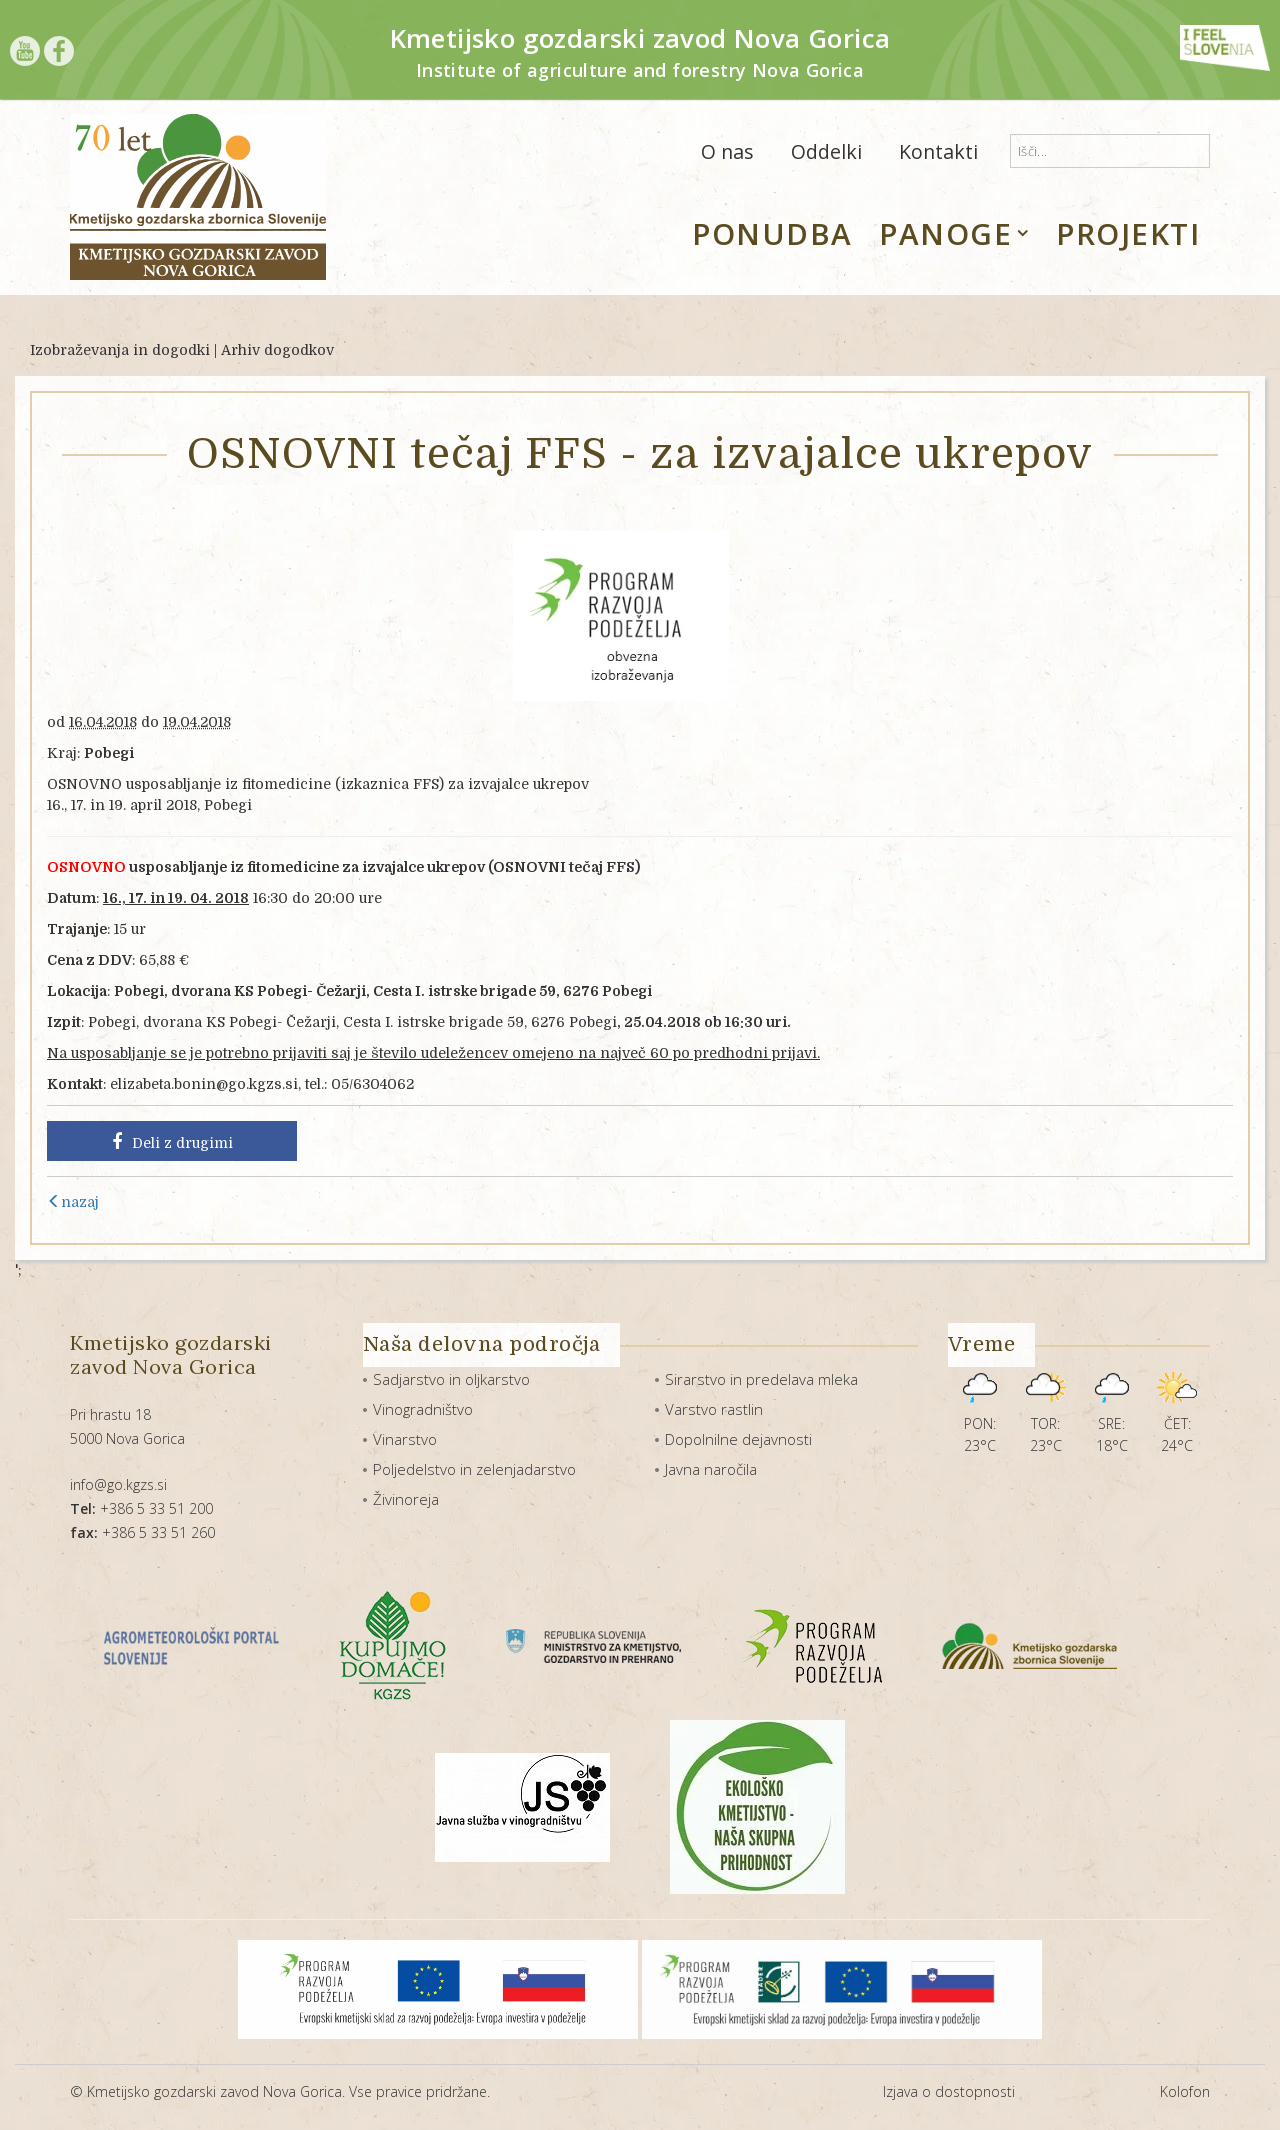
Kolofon (1185, 2091)
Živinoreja (406, 1499)
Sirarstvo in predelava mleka (761, 1379)
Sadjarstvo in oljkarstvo (451, 1379)
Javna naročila (711, 1469)
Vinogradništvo (423, 1409)
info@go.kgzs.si (118, 1484)
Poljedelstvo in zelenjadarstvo (474, 1469)
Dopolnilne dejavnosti (738, 1439)
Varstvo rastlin (714, 1409)
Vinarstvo (405, 1439)
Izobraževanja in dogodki (120, 350)
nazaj (73, 1202)
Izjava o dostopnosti (949, 2091)
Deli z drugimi (172, 1142)
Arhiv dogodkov (277, 350)
